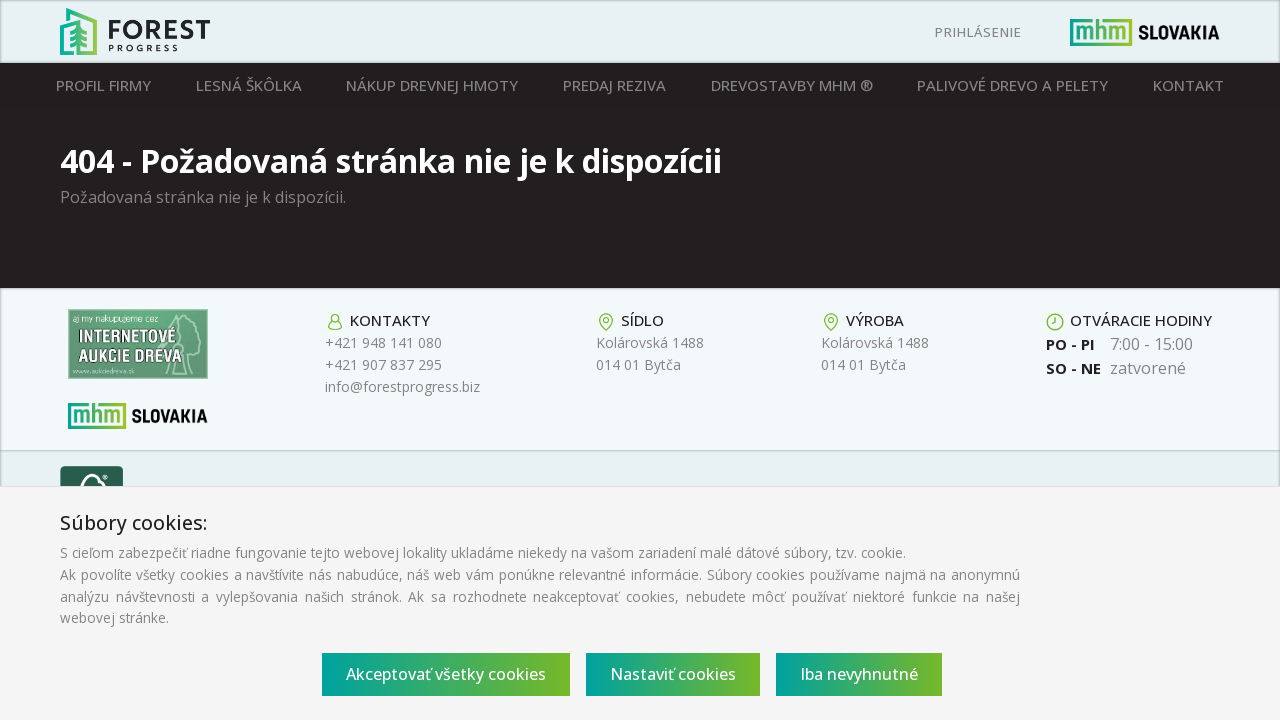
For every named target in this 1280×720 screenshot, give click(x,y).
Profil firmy (103, 85)
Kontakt (1188, 85)
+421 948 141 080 (383, 342)
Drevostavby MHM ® (792, 85)
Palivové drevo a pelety (1012, 85)
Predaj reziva (614, 85)
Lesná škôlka (249, 85)
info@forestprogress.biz (402, 386)
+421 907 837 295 (383, 364)
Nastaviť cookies (673, 674)
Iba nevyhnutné (859, 674)
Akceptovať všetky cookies (446, 674)
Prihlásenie (978, 32)
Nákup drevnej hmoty (432, 85)
